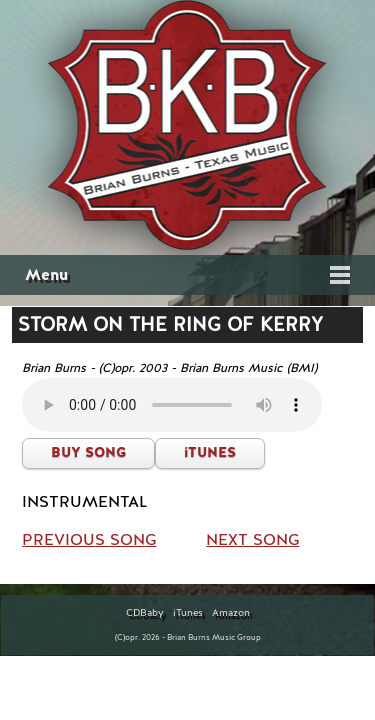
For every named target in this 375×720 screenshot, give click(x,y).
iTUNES (210, 452)
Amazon (231, 613)
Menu (46, 275)
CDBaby (145, 613)
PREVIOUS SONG (89, 540)
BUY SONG (88, 452)
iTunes (188, 613)
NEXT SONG (252, 540)
